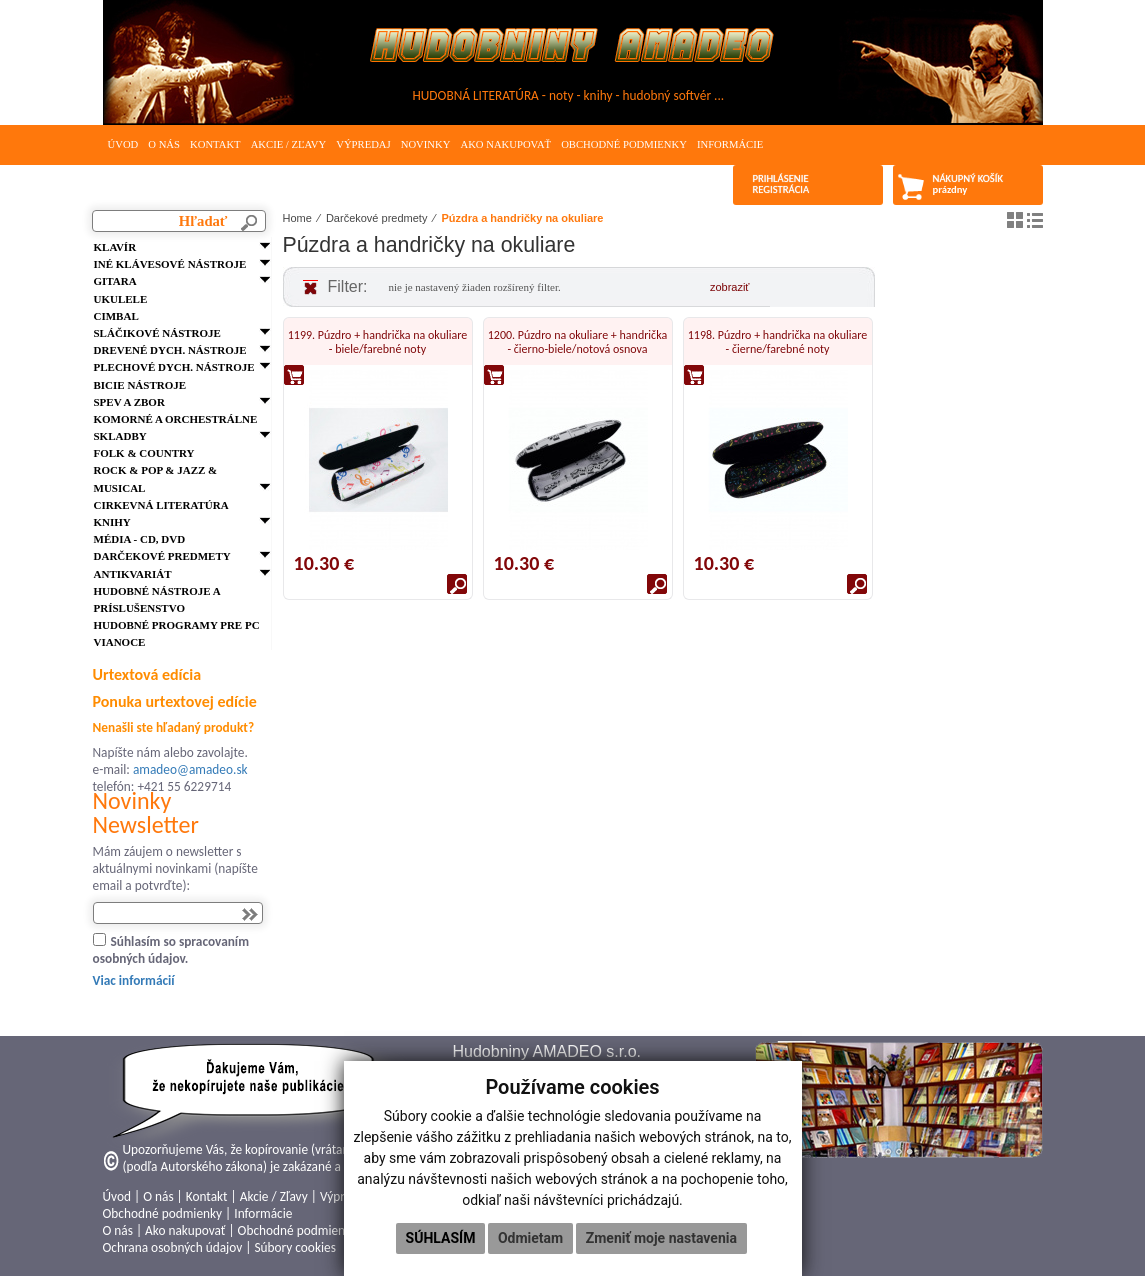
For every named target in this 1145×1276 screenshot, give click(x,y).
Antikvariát (133, 574)
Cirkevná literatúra (161, 505)
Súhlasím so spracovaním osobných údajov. (171, 950)
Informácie (730, 144)
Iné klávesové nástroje (170, 264)
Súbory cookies (294, 1247)
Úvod (123, 144)
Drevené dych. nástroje (170, 350)
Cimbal (116, 316)
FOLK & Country (144, 453)
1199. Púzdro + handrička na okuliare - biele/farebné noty (377, 342)
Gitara (115, 281)
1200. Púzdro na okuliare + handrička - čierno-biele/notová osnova (577, 342)
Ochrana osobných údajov (173, 1247)
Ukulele (121, 299)
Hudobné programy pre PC (177, 625)
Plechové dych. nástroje (174, 367)
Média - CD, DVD (140, 539)
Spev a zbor (129, 402)
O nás (164, 144)
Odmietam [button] (530, 1238)
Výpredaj (363, 144)
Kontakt (215, 144)
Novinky (426, 144)
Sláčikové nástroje (157, 333)
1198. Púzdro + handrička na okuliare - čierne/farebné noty (777, 342)
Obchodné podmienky (624, 144)
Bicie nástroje (140, 385)
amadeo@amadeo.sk (190, 769)
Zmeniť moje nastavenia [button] (661, 1238)
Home (297, 218)
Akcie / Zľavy (289, 144)
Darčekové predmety (162, 556)
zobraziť (730, 287)
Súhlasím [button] (441, 1238)
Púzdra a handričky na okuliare (522, 218)
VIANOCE (120, 642)
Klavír (115, 247)
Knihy (112, 522)
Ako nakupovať (505, 144)
